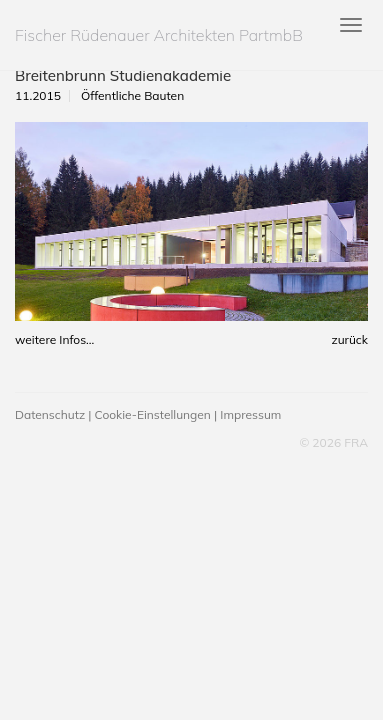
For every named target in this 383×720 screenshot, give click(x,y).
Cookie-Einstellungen (153, 414)
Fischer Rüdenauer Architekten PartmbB (159, 35)
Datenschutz (50, 414)
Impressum (250, 414)
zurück (349, 339)
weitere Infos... (54, 339)
